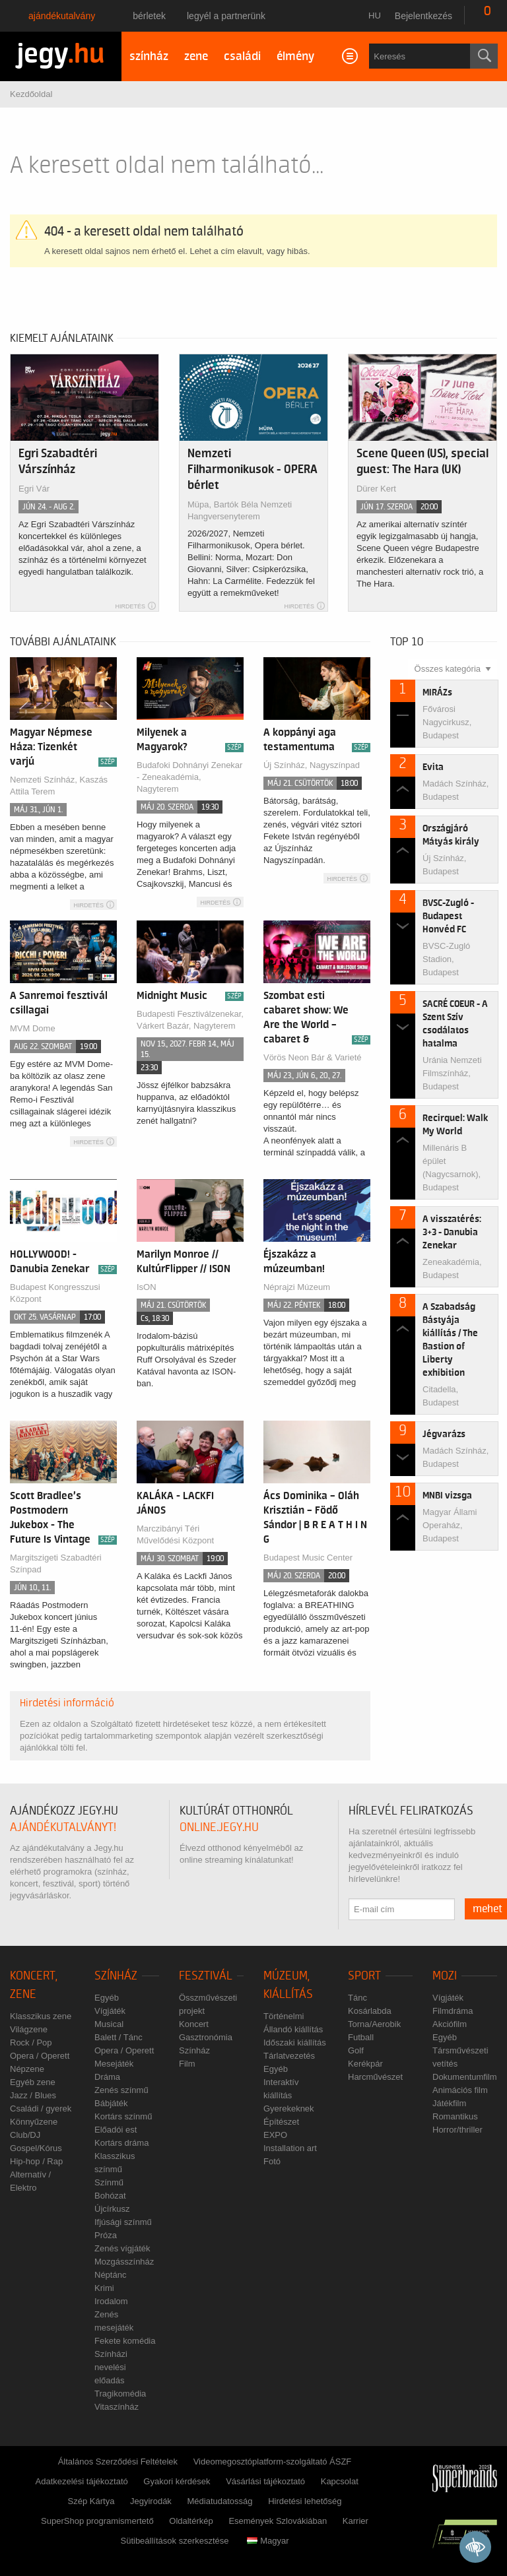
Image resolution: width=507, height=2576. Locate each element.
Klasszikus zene (40, 2016)
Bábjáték (111, 2103)
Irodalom (111, 2301)
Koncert (194, 2024)
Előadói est (115, 2130)
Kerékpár (365, 2064)
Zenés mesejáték (113, 2321)
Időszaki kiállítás (294, 2042)
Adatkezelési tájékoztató (82, 2481)
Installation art (290, 2148)
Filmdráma (452, 2011)
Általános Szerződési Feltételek (118, 2461)
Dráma (107, 2077)
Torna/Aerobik (374, 2024)
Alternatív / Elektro (30, 2181)
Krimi (104, 2288)
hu (374, 15)
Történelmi (283, 2016)
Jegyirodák (151, 2501)
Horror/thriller (457, 2130)
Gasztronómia (205, 2037)
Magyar (267, 2541)
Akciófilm (449, 2024)
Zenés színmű (121, 2090)
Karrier (355, 2521)
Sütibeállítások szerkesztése (174, 2541)
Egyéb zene (32, 2082)
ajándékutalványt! (63, 1827)
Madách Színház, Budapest (455, 790)
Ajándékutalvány (61, 16)
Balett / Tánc (118, 2037)
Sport (364, 1976)
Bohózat (110, 2196)
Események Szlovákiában (277, 2521)
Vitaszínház (116, 2407)
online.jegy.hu (219, 1827)
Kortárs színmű (123, 2116)
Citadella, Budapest (440, 1395)
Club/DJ (25, 2135)
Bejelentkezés (423, 16)
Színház (115, 1976)
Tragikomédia (120, 2394)
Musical (108, 2024)
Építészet (281, 2122)
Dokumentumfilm (464, 2077)
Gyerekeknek (288, 2108)
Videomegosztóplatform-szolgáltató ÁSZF (272, 2461)
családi (242, 56)
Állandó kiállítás (293, 2029)
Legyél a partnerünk (226, 16)
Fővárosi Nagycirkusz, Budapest (446, 722)
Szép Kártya (91, 2501)
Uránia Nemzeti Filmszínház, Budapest (452, 1073)
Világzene (29, 2029)
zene (196, 56)
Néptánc (110, 2275)
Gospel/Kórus (36, 2148)
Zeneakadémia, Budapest (452, 1268)
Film (187, 2064)
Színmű (108, 2182)
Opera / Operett (39, 2056)
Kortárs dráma (121, 2143)
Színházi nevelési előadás (110, 2367)
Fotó (272, 2161)
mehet (487, 1909)
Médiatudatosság (220, 2501)
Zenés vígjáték (122, 2248)
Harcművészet (375, 2077)
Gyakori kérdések (176, 2481)
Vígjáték (109, 2011)
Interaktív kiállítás (280, 2088)
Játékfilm (449, 2103)
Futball (361, 2037)
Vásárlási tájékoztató (265, 2481)
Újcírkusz (111, 2209)
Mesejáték (113, 2064)
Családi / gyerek (40, 2108)
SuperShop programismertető (97, 2521)
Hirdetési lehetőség (304, 2501)
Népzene (27, 2069)
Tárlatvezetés (289, 2056)
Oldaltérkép (191, 2521)
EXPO (275, 2135)
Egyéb (106, 1998)
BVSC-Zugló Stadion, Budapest (446, 959)
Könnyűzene (33, 2122)
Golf (356, 2050)
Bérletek (149, 16)
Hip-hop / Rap (36, 2161)
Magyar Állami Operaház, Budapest (449, 1525)
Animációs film (460, 2090)
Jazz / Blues (33, 2095)
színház (148, 56)
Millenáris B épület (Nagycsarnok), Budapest (451, 1167)
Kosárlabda (369, 2011)
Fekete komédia (125, 2341)
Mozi (444, 1976)
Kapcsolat (339, 2481)
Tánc (357, 1998)
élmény (295, 56)
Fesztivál (205, 1976)
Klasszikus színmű (114, 2162)
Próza (105, 2235)
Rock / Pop (31, 2042)
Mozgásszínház (124, 2262)
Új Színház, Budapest (444, 864)
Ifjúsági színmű (123, 2222)
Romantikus (455, 2116)
